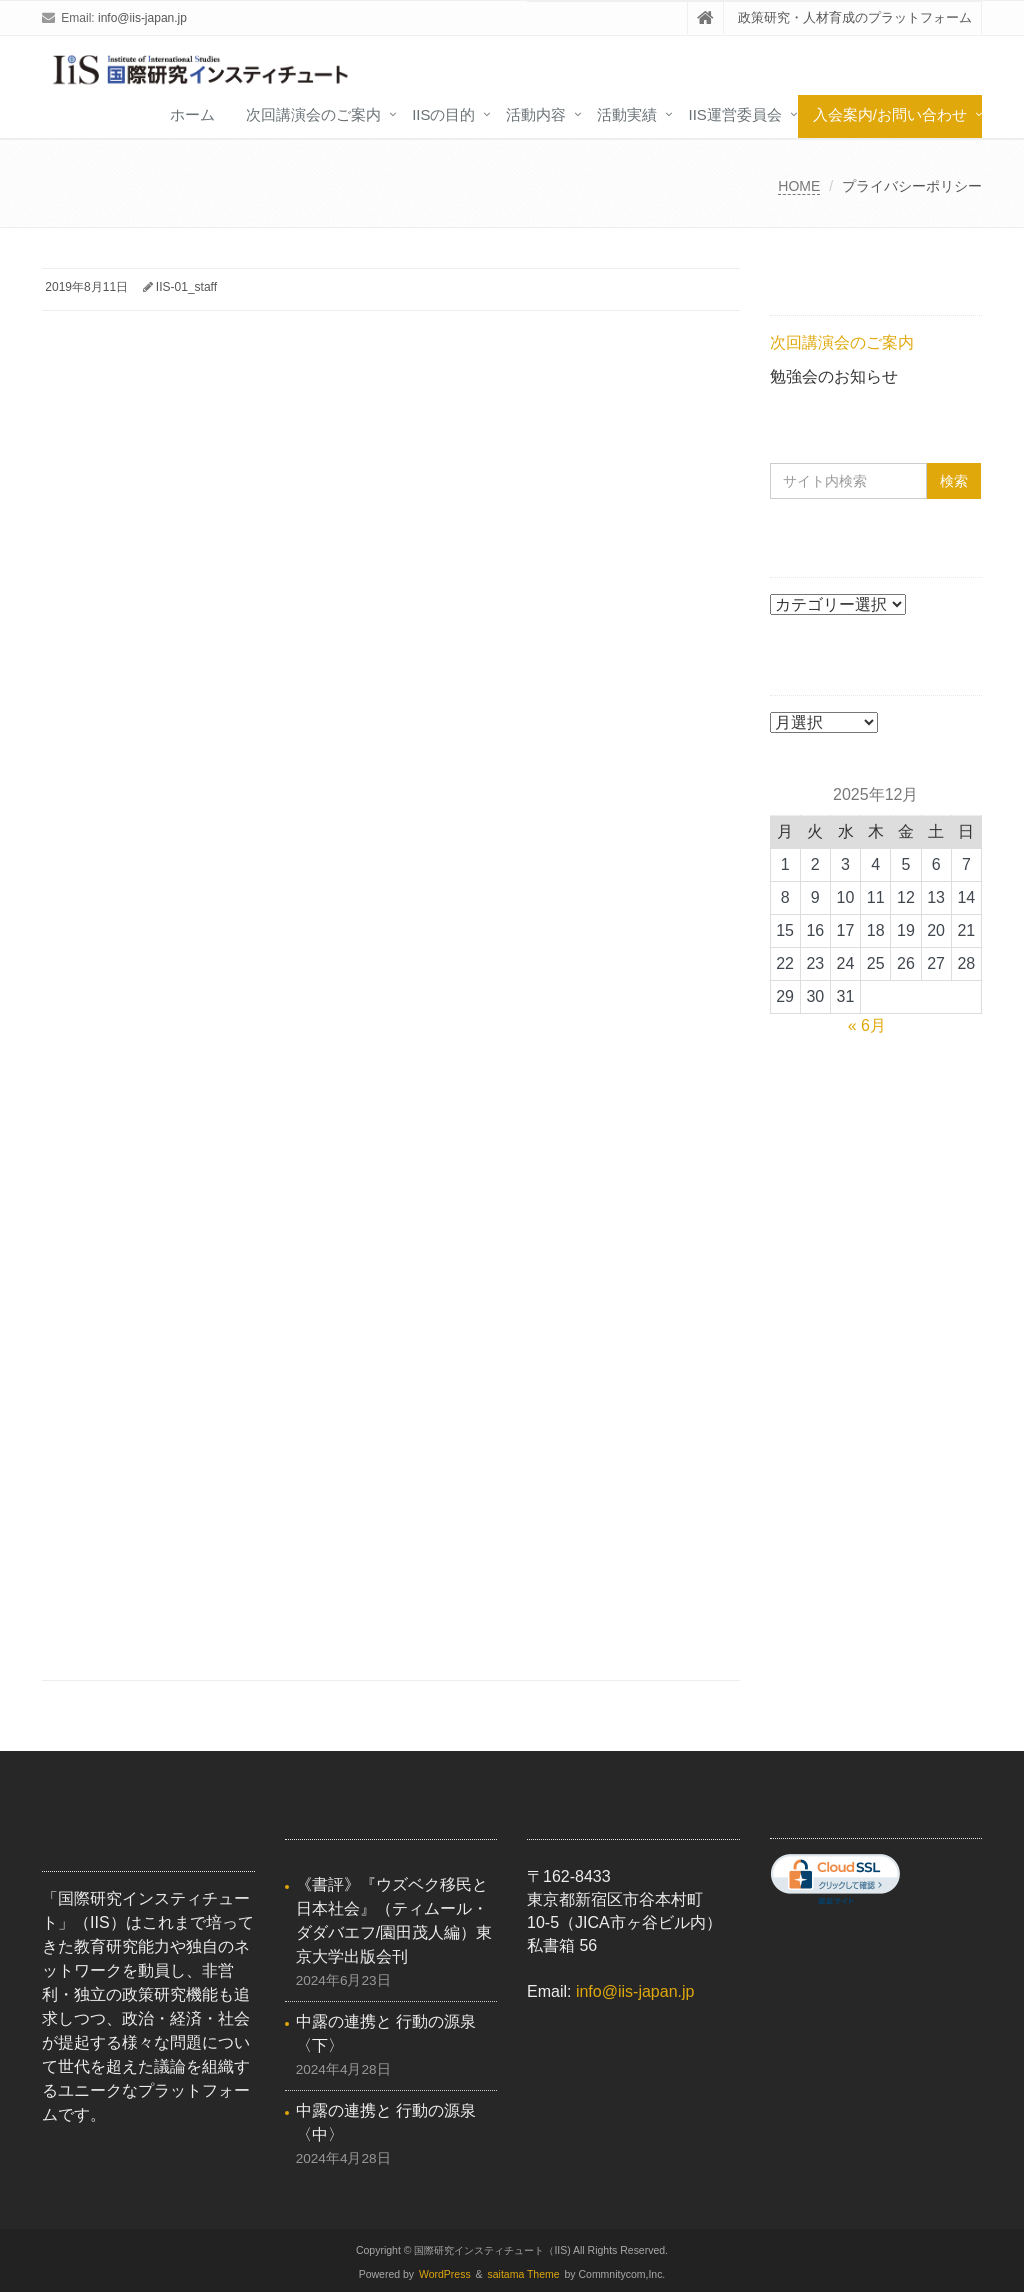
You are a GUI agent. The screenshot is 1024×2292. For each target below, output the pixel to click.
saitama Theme (524, 2274)
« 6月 (867, 1025)
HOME (799, 186)
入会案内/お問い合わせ (890, 114)
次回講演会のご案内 (313, 114)
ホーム (192, 114)
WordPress (445, 2274)
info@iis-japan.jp (142, 18)
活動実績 (627, 114)
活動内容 (536, 114)
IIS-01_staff (186, 287)
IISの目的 (443, 114)
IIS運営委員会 (734, 114)
